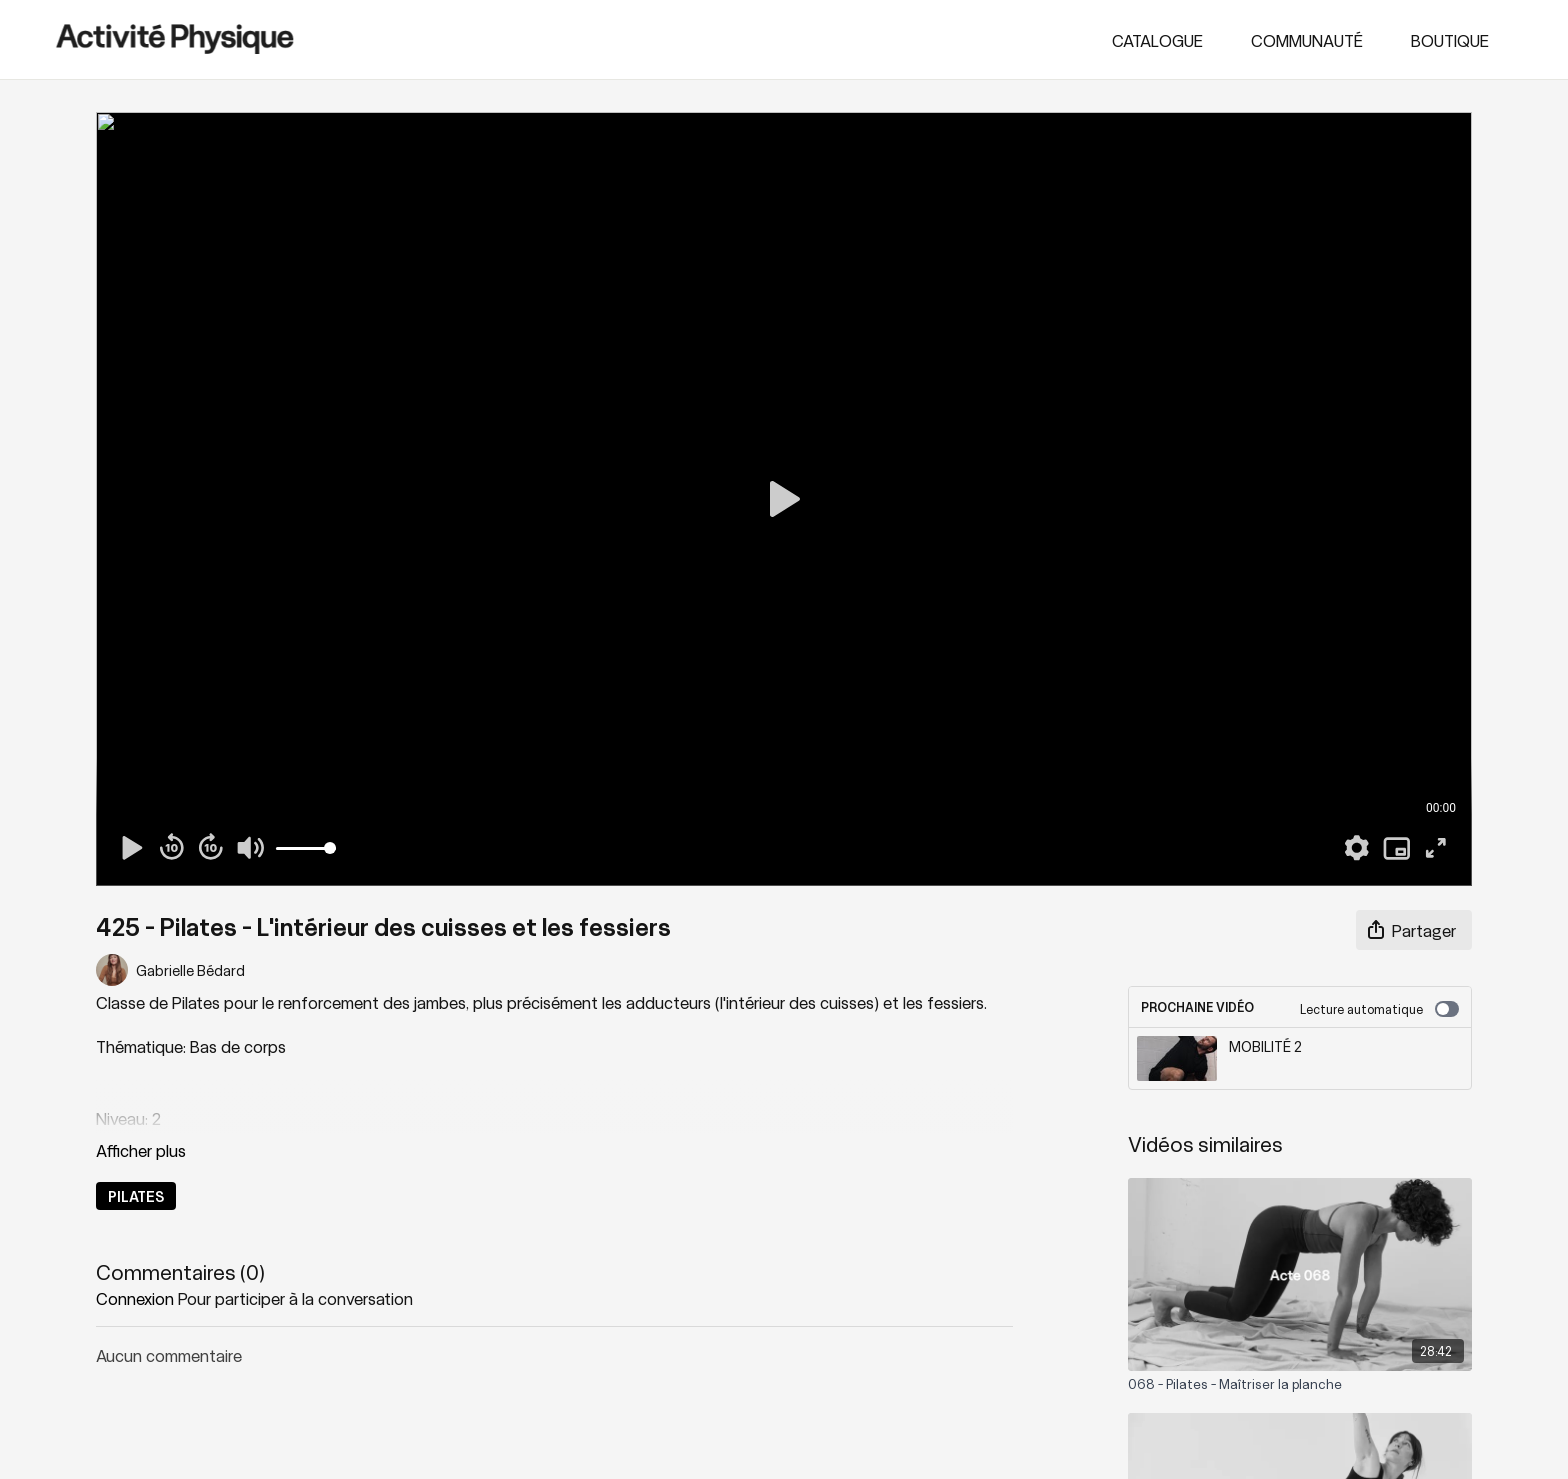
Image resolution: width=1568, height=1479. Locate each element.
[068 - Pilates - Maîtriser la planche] (1300, 1384)
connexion (135, 1298)
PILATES (136, 1196)
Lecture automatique (1379, 1009)
